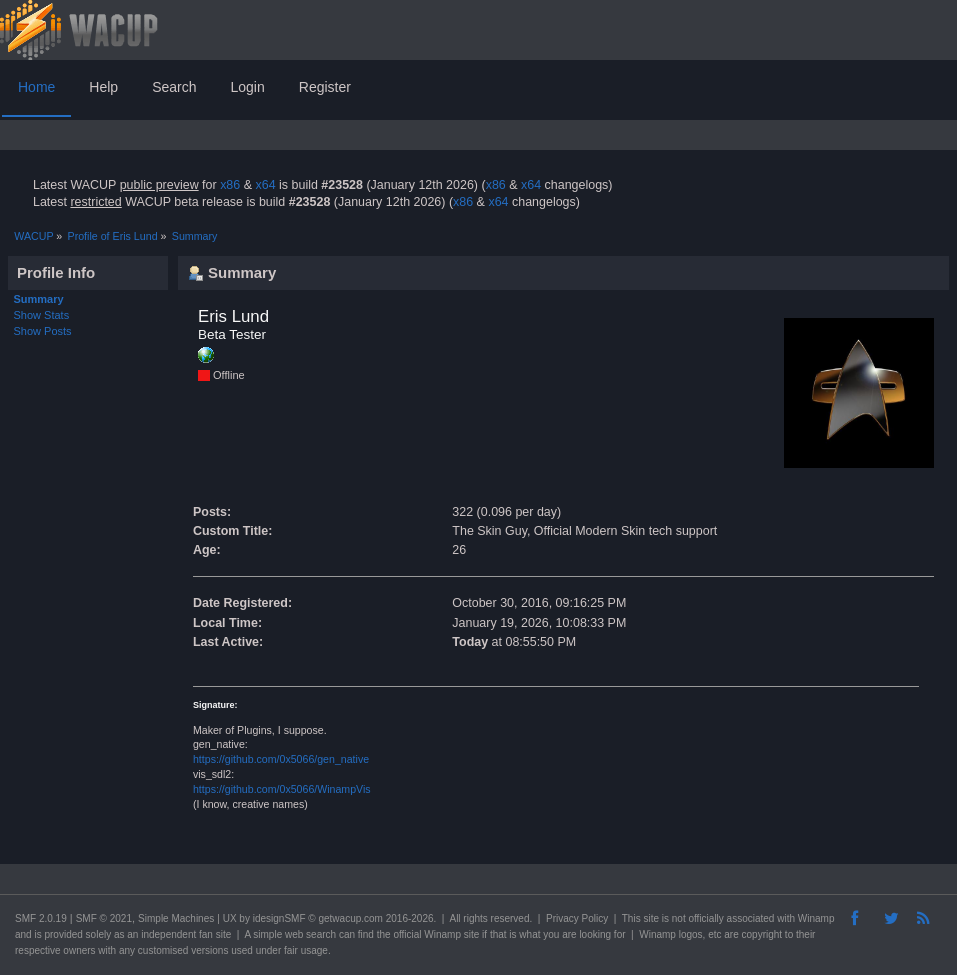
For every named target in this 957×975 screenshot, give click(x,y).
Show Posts (43, 331)
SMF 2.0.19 (41, 918)
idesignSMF (279, 918)
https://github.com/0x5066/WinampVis (282, 789)
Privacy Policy (577, 918)
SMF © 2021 (104, 918)
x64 (265, 185)
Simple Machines (176, 918)
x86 (230, 185)
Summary (39, 299)
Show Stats (42, 315)
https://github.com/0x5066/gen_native (281, 759)
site (651, 918)
